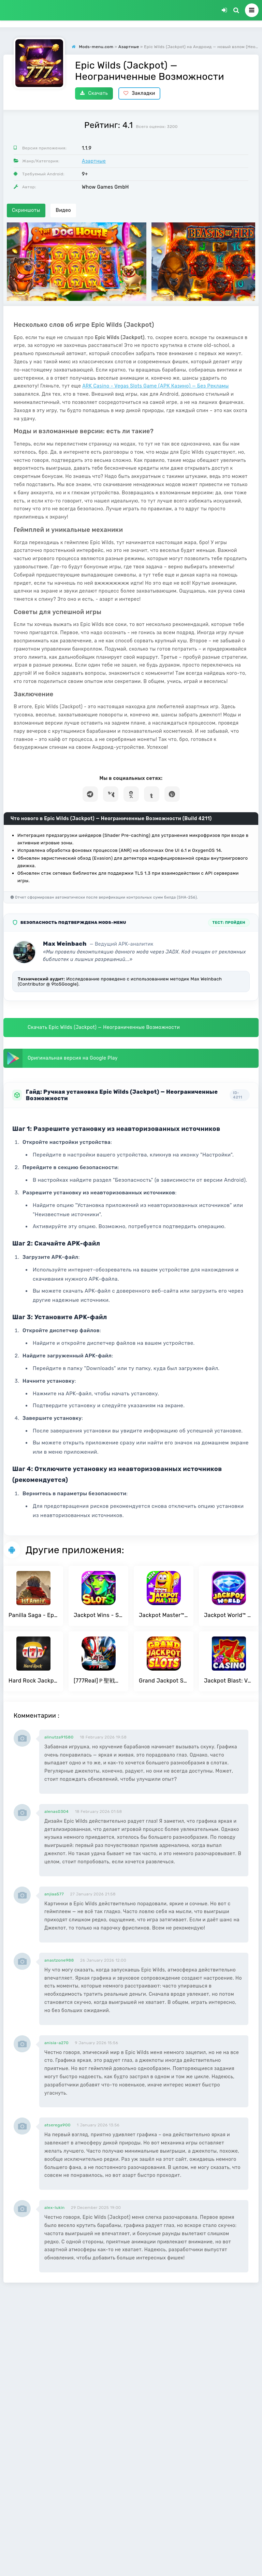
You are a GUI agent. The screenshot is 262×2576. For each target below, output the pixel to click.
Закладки (139, 93)
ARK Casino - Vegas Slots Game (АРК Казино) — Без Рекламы (155, 386)
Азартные (94, 161)
